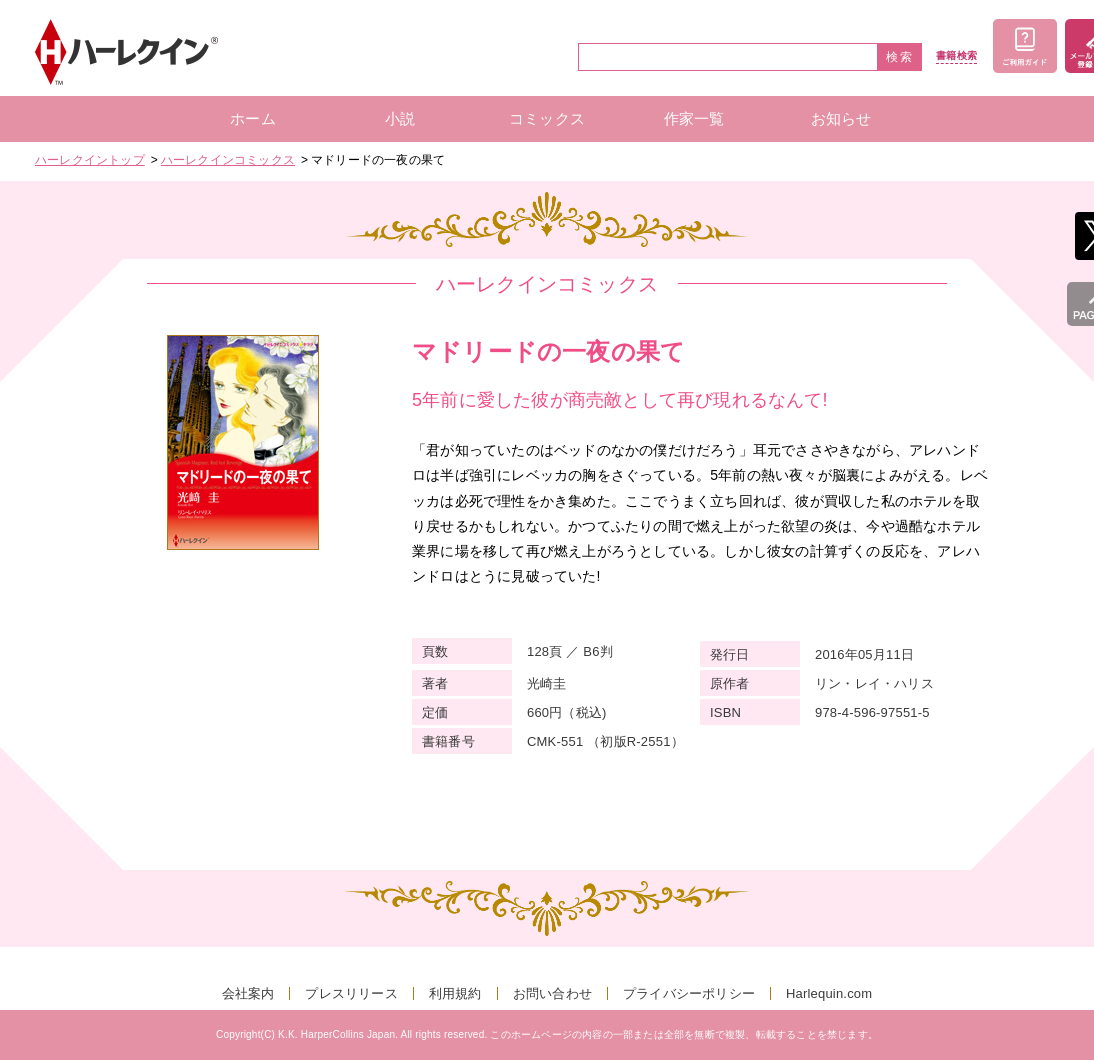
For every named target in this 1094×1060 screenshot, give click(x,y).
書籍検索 (956, 56)
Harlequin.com (829, 993)
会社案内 (248, 993)
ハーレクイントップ (90, 160)
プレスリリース (351, 993)
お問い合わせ (552, 993)
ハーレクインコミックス (228, 160)
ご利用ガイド (1025, 46)
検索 (900, 57)
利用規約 (455, 993)
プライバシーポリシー (689, 993)
